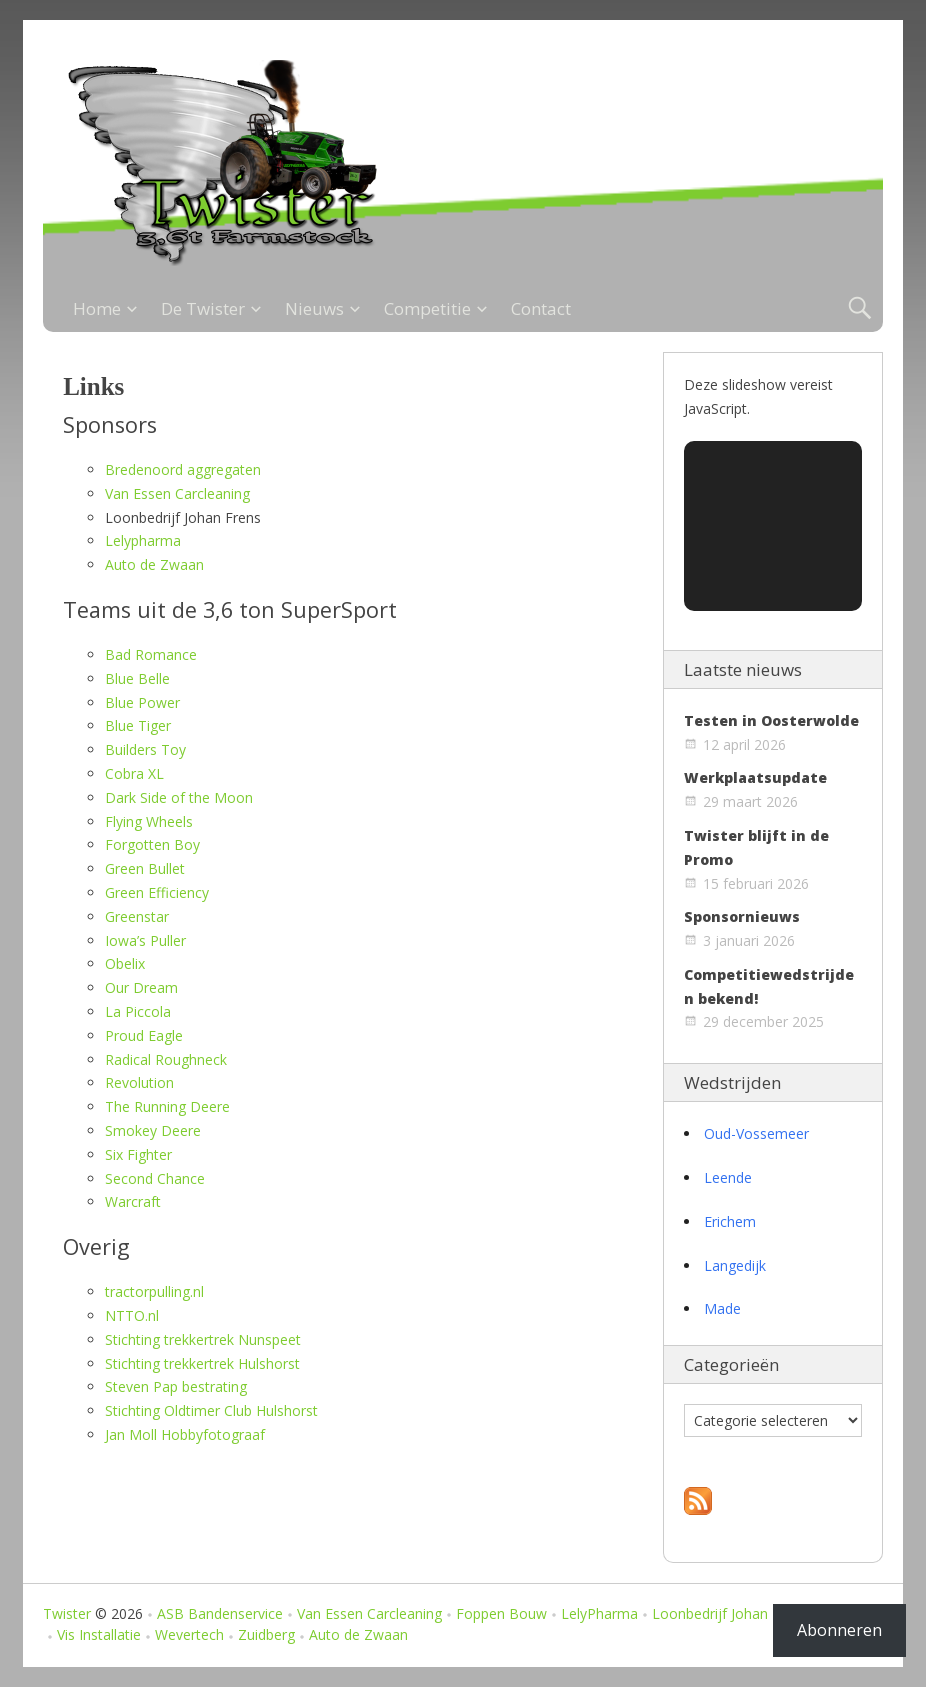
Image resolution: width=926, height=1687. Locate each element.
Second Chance (155, 1178)
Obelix (125, 963)
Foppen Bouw (501, 1613)
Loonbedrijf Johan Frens (730, 1613)
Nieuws (314, 308)
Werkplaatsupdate (755, 777)
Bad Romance (151, 654)
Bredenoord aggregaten (183, 469)
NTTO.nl (132, 1315)
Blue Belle (137, 678)
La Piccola (138, 1011)
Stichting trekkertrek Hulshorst (202, 1363)
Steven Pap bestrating (176, 1386)
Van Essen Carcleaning (177, 493)
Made (722, 1308)
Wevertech (189, 1634)
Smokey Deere (153, 1130)
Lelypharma (143, 540)
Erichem (730, 1221)
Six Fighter (138, 1154)
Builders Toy (145, 749)
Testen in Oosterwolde (771, 720)
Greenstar (137, 916)
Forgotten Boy (152, 844)
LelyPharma (599, 1613)
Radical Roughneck (166, 1059)
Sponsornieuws (742, 916)
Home (97, 308)
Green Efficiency (157, 892)
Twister (67, 1613)
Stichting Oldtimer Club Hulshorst (211, 1410)
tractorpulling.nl (154, 1291)
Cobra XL (134, 773)
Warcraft (133, 1201)
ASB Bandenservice (220, 1613)
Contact (541, 308)
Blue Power (142, 702)
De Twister (203, 308)
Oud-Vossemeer (756, 1133)
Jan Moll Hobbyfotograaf (185, 1434)
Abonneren (839, 1630)
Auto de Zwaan (154, 564)
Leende (728, 1177)
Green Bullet (145, 868)
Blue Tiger (138, 725)
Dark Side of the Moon (179, 797)
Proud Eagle (144, 1035)
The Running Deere (167, 1106)
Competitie (427, 308)
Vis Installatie (99, 1634)
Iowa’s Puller (145, 940)
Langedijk (735, 1265)
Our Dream (141, 987)
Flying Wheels (149, 821)
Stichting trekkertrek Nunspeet (203, 1339)
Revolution (139, 1082)
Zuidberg (266, 1634)
